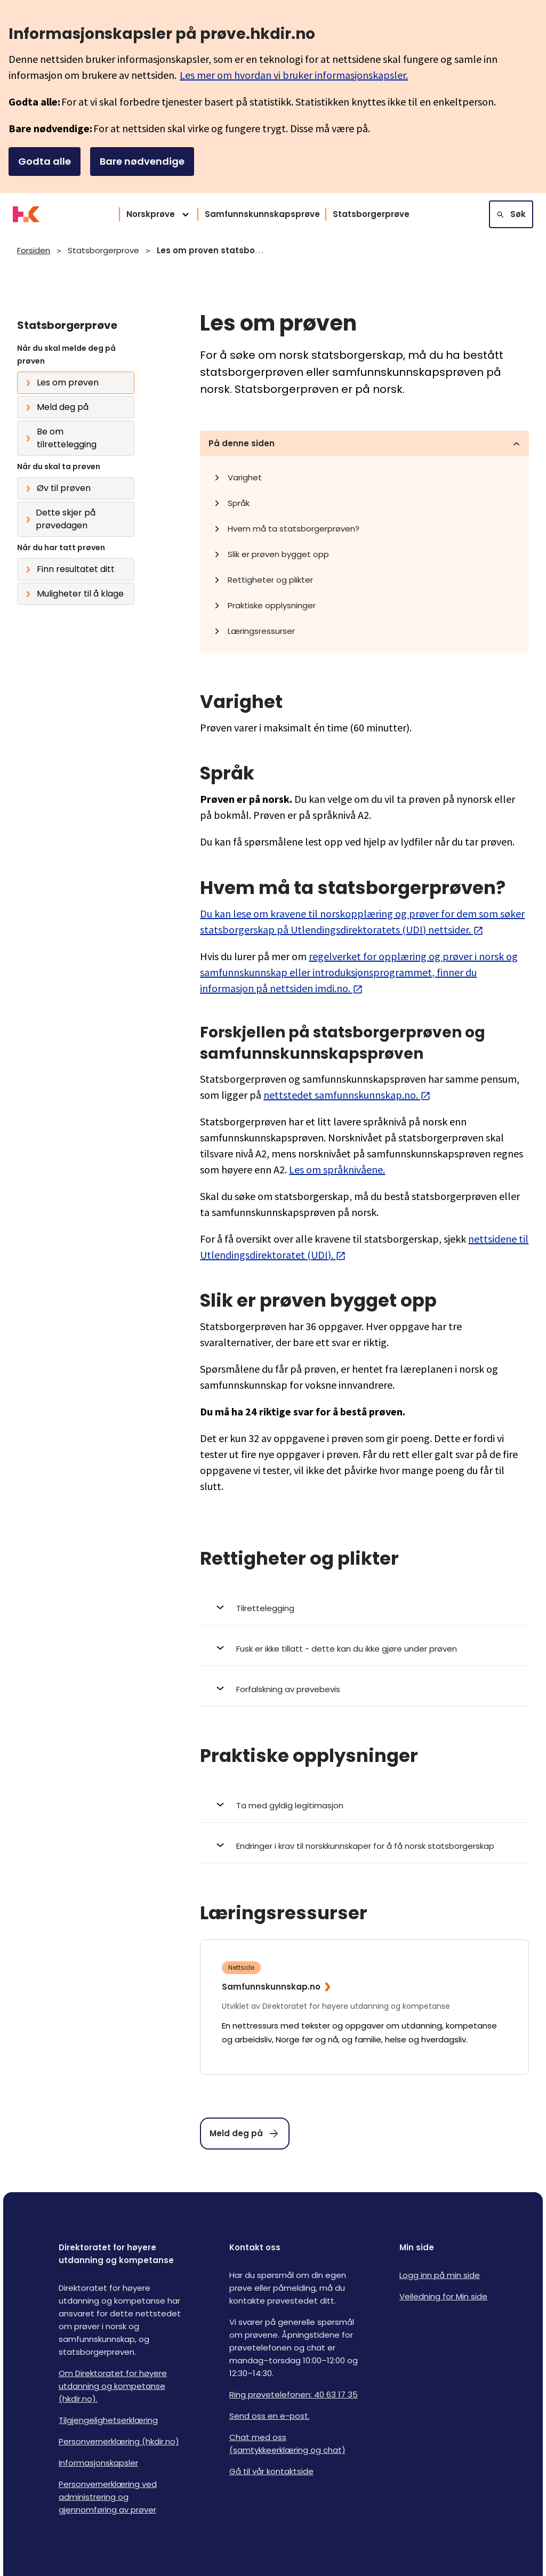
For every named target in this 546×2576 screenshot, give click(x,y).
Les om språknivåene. (337, 1169)
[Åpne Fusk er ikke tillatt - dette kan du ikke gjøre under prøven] (364, 1649)
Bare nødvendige (142, 161)
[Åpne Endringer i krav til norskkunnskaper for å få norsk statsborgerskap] (364, 1846)
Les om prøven (68, 382)
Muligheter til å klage (80, 593)
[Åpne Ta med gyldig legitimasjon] (364, 1806)
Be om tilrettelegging (67, 437)
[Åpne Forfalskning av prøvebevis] (364, 1689)
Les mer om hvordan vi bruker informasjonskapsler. (294, 75)
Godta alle (44, 161)
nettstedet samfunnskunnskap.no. (347, 1094)
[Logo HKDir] (26, 214)
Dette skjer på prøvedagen (65, 519)
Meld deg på (63, 407)
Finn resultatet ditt (76, 569)
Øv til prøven (64, 488)
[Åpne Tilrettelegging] (364, 1608)
